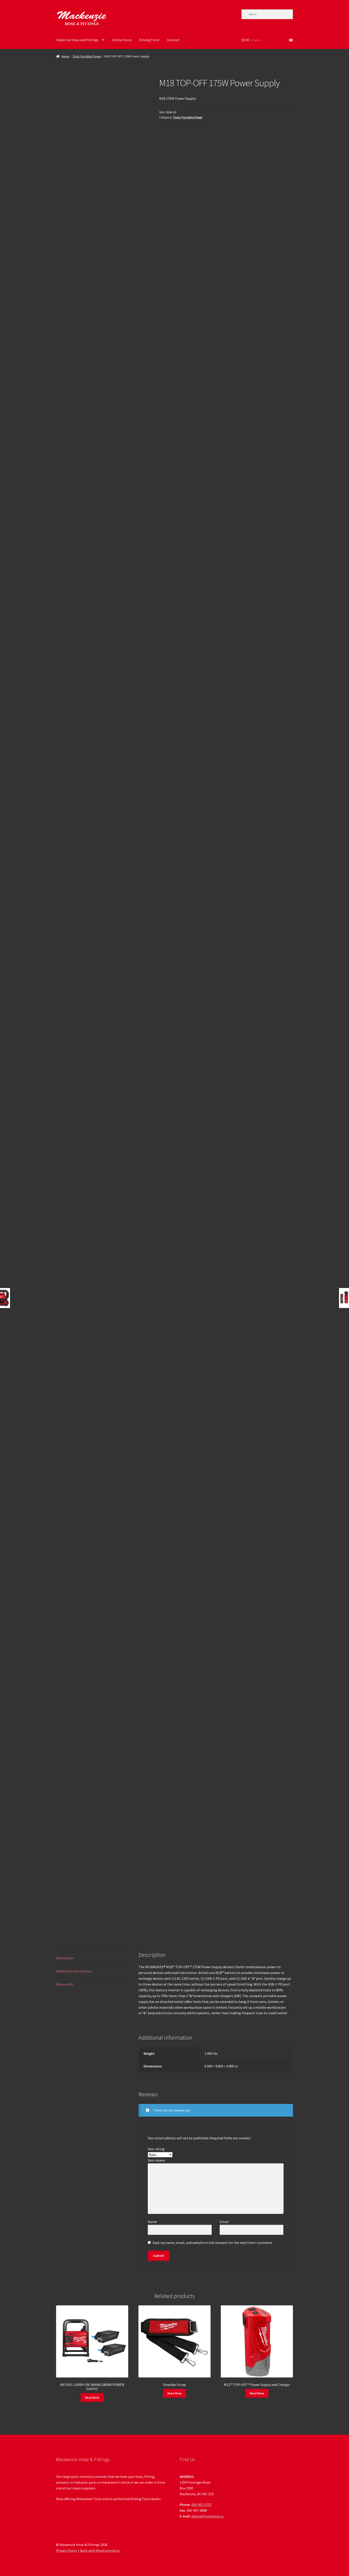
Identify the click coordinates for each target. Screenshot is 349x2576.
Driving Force (149, 40)
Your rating (157, 2149)
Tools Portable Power (87, 56)
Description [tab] (65, 1958)
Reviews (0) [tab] (64, 1984)
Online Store (122, 40)
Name (153, 2221)
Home (65, 56)
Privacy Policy (66, 2550)
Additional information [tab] (73, 1971)
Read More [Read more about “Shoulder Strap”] (174, 2393)
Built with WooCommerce (100, 2550)
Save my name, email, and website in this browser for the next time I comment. (213, 2242)
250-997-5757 (201, 2504)
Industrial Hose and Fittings (77, 40)
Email (225, 2221)
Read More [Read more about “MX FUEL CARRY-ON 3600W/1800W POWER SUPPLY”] (92, 2397)
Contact (173, 40)
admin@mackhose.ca (207, 2516)
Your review (157, 2160)
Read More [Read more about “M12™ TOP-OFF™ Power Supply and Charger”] (257, 2393)
